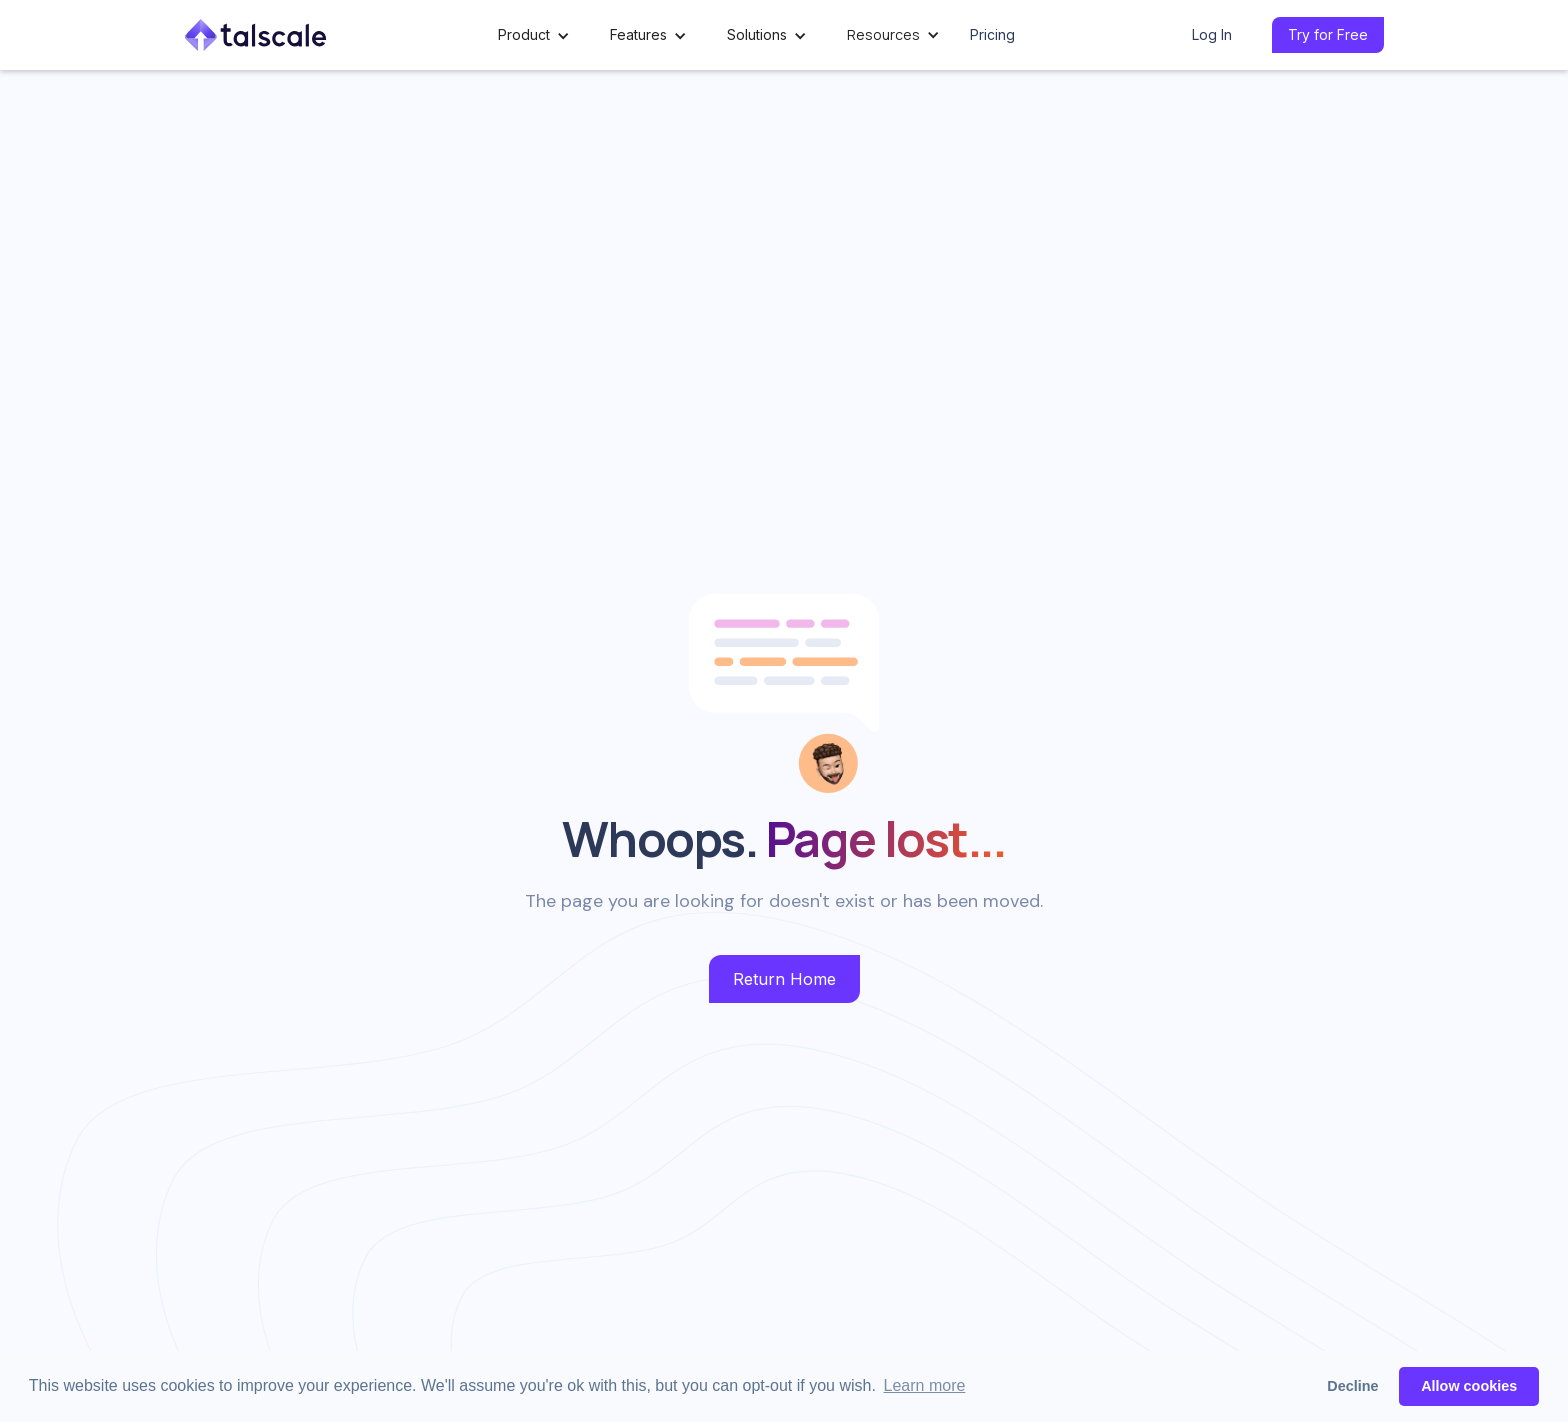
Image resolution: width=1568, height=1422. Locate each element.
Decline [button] (1352, 1386)
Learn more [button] (925, 1385)
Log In (1212, 34)
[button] (534, 35)
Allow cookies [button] (1469, 1386)
